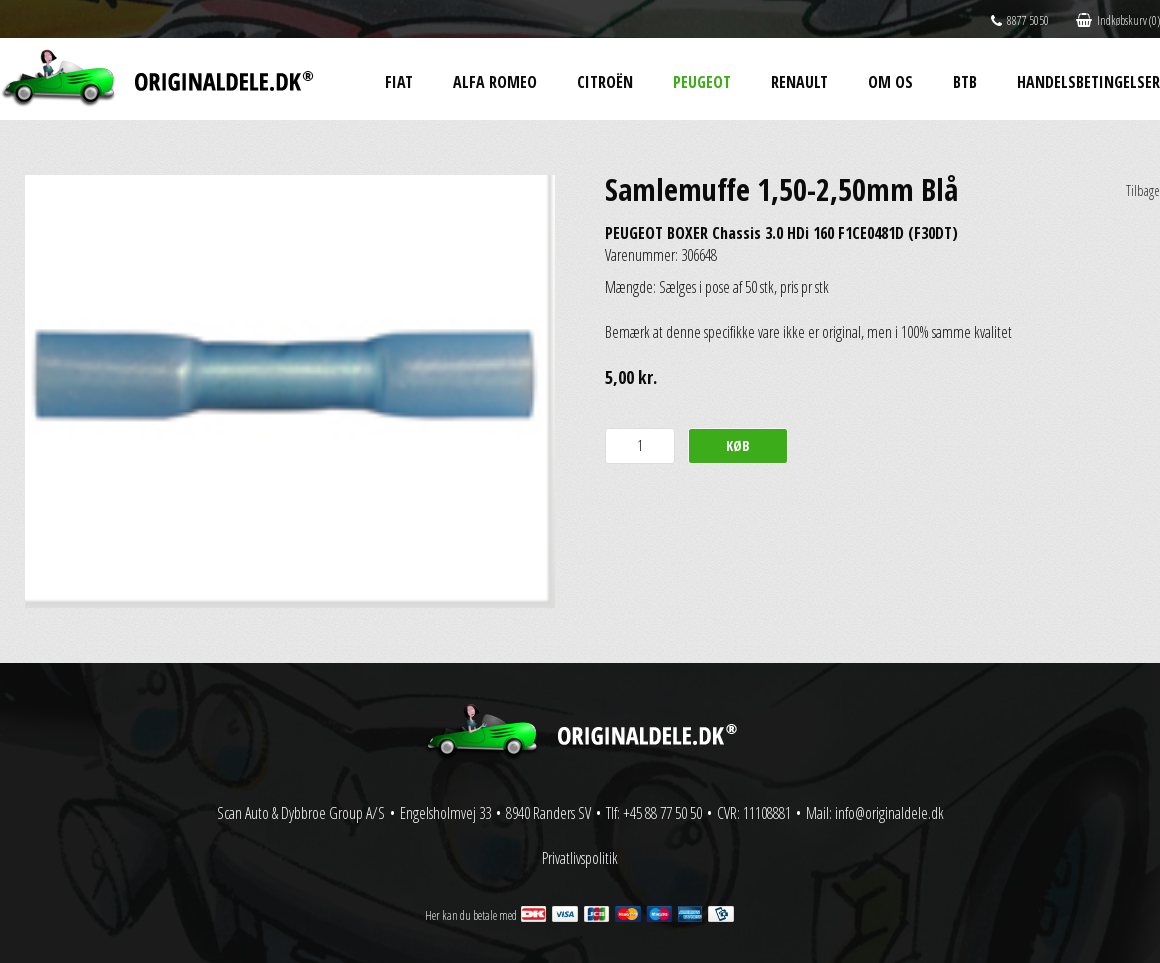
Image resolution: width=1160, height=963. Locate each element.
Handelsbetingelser (1088, 82)
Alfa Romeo (495, 82)
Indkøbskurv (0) (1118, 20)
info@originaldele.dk (889, 813)
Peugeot (702, 82)
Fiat (399, 82)
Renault (799, 82)
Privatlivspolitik (580, 858)
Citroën (605, 82)
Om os (890, 82)
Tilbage (1143, 190)
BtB (965, 82)
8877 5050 (1020, 20)
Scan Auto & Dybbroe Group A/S (301, 813)
